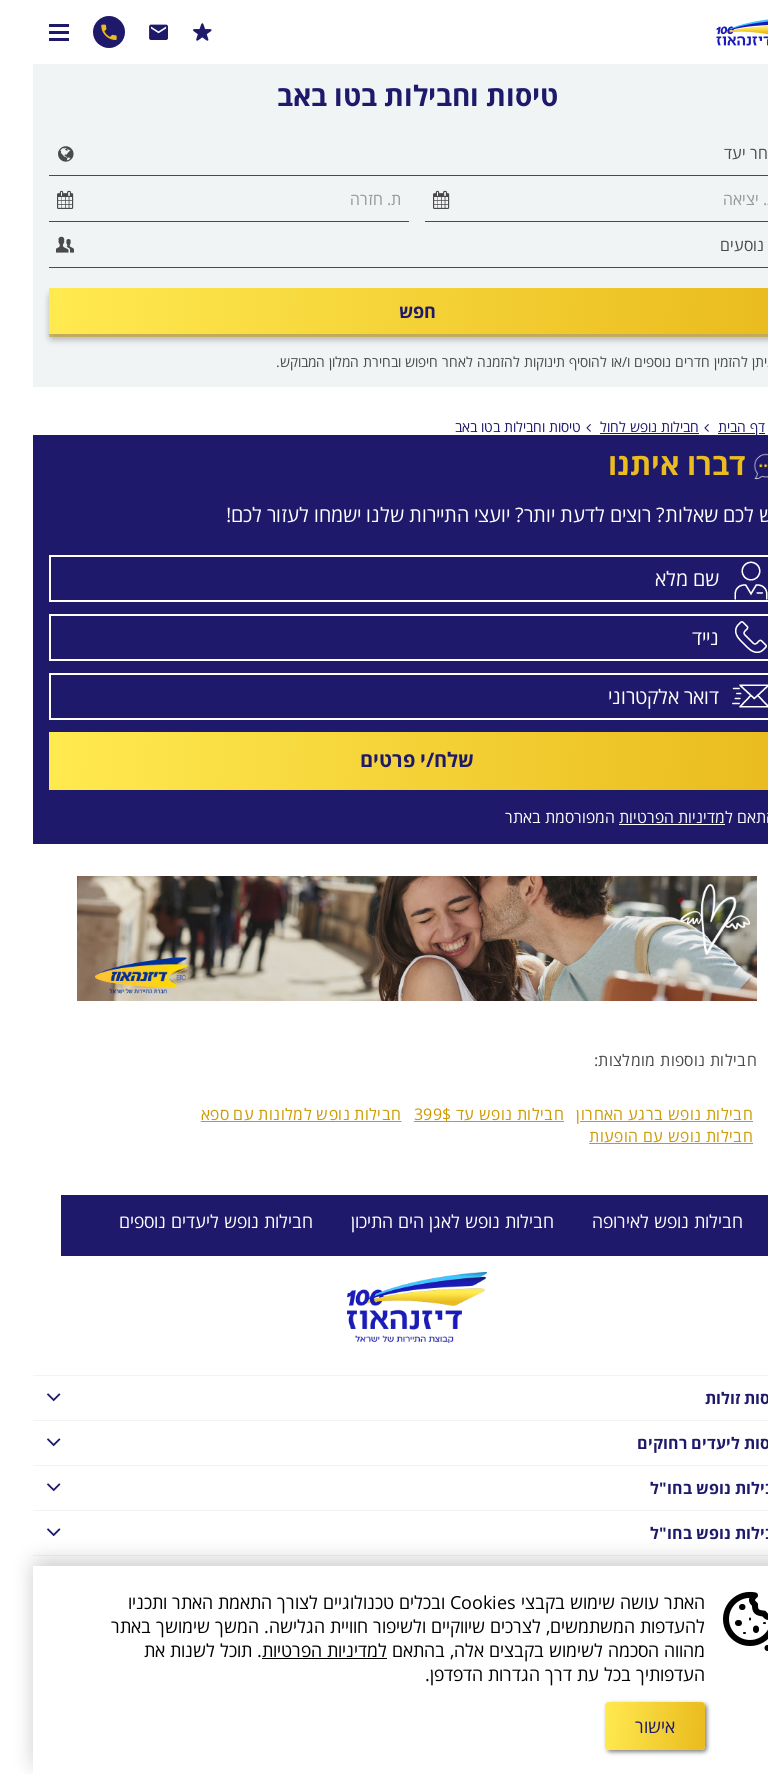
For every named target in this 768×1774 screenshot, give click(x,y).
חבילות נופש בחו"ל (376, 1486)
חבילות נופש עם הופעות (638, 1136)
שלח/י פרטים (384, 759)
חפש (384, 311)
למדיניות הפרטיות (291, 1650)
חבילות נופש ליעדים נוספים (183, 1221)
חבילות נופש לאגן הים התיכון (419, 1221)
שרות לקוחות (126, 32)
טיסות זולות (376, 1396)
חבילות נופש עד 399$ (456, 1114)
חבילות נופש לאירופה (634, 1221)
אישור (622, 1726)
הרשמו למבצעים (169, 32)
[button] (28, 153)
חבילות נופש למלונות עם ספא (268, 1114)
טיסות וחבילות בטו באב (485, 426)
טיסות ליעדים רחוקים (376, 1441)
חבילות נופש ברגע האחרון (631, 1114)
